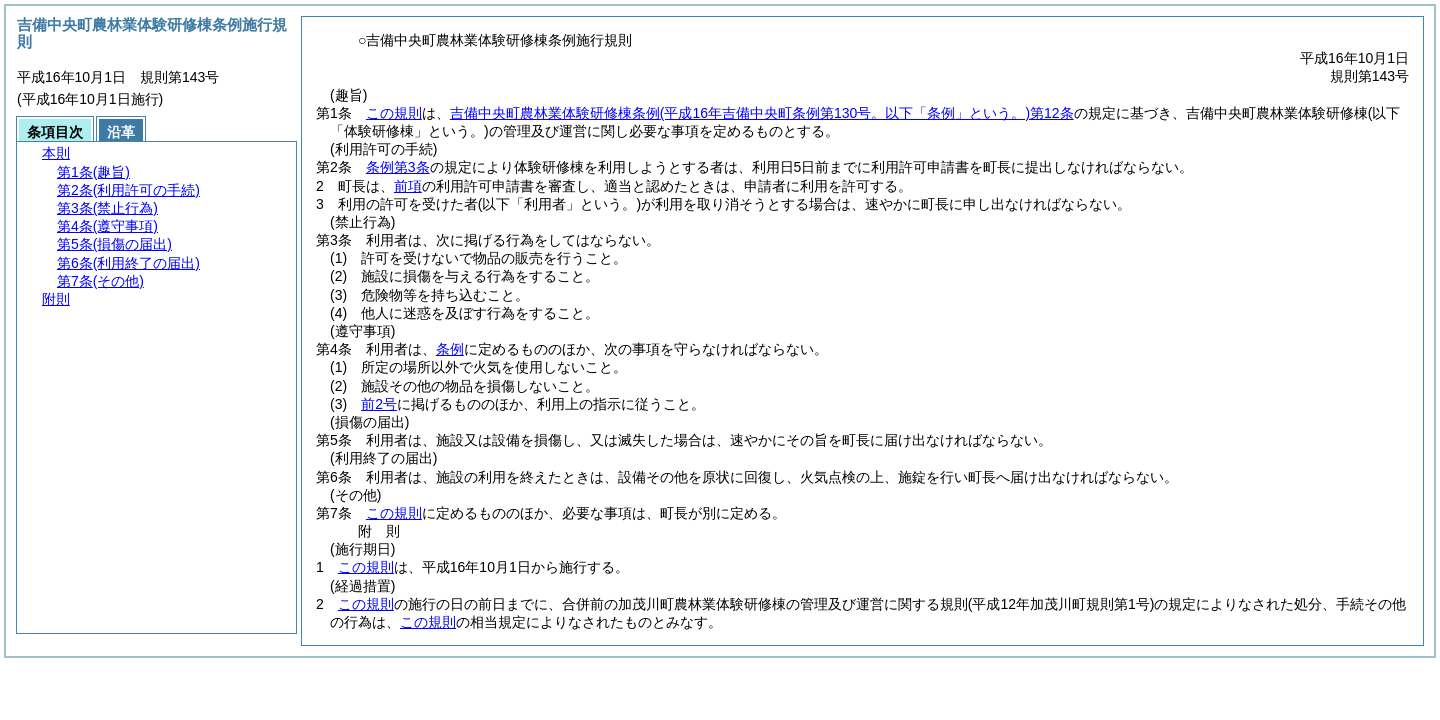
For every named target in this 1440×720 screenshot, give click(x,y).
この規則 (394, 113)
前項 (408, 186)
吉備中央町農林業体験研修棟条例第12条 (762, 113)
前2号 (379, 404)
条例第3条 (398, 167)
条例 (450, 349)
